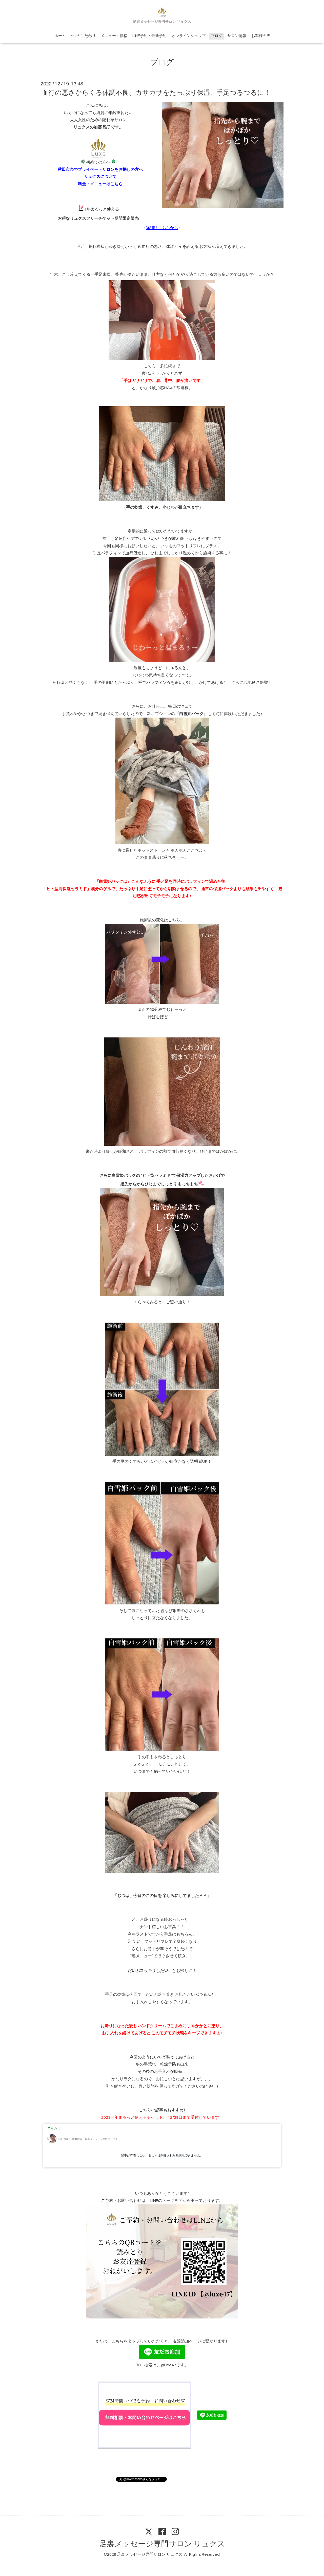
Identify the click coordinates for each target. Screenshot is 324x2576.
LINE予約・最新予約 (149, 36)
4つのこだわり (83, 36)
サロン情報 (236, 36)
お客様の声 (260, 36)
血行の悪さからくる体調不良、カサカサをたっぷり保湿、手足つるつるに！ (156, 92)
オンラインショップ (189, 36)
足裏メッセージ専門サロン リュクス (162, 2544)
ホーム (60, 36)
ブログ (216, 36)
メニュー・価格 (114, 36)
